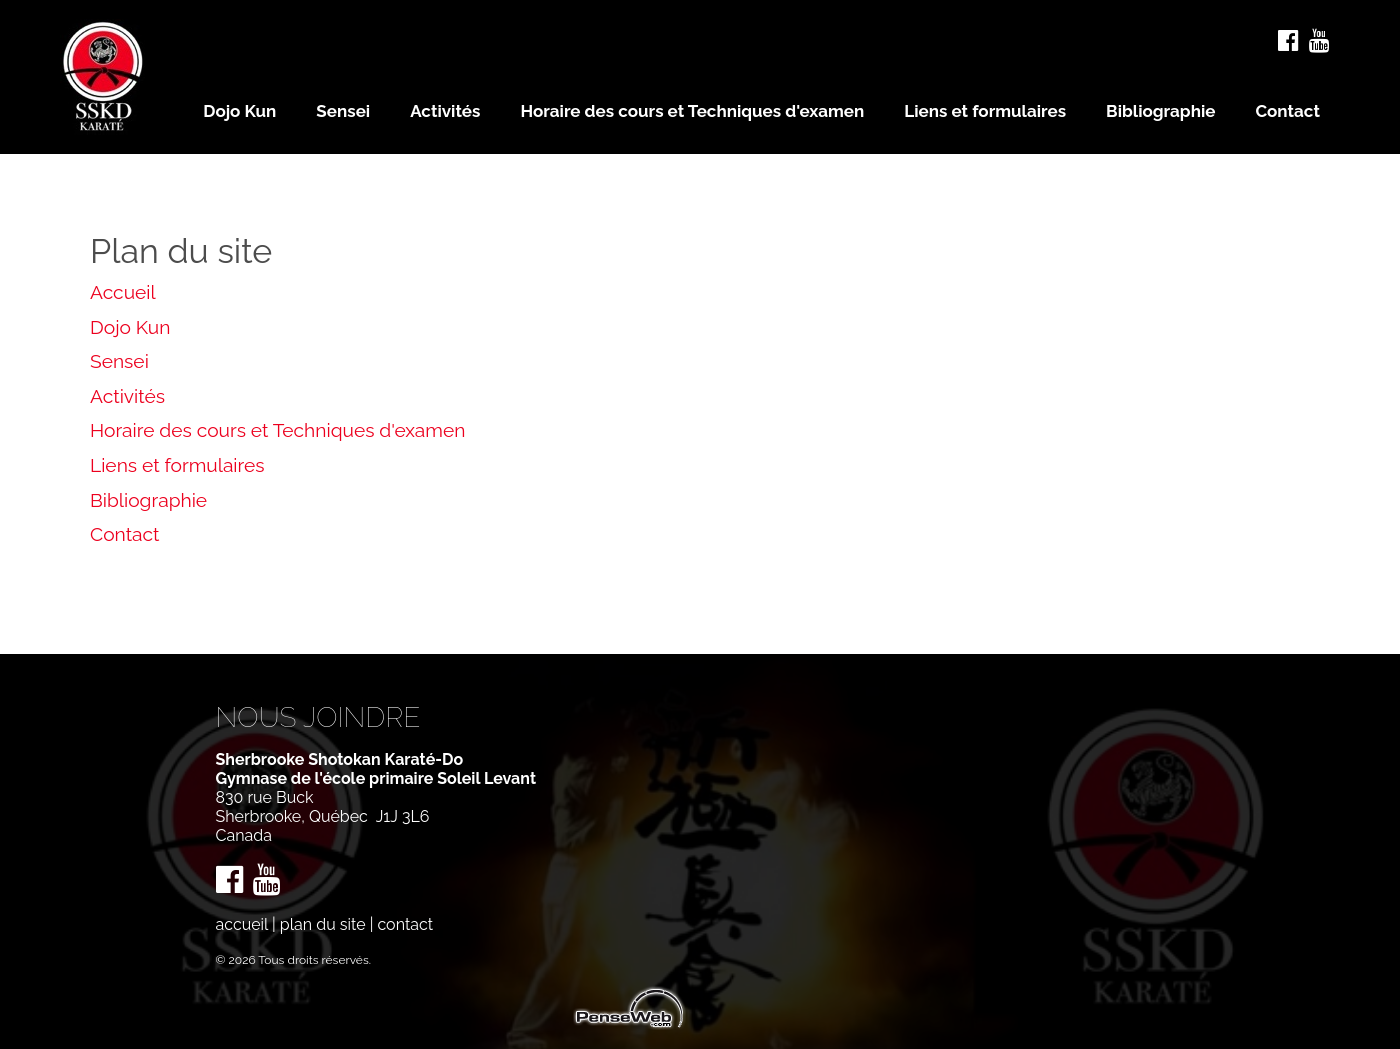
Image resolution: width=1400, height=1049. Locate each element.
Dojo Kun (130, 327)
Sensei (119, 361)
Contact (125, 534)
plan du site (323, 924)
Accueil (123, 292)
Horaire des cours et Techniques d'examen (277, 430)
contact (405, 924)
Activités (127, 396)
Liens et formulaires (177, 465)
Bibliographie (148, 500)
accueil (242, 924)
